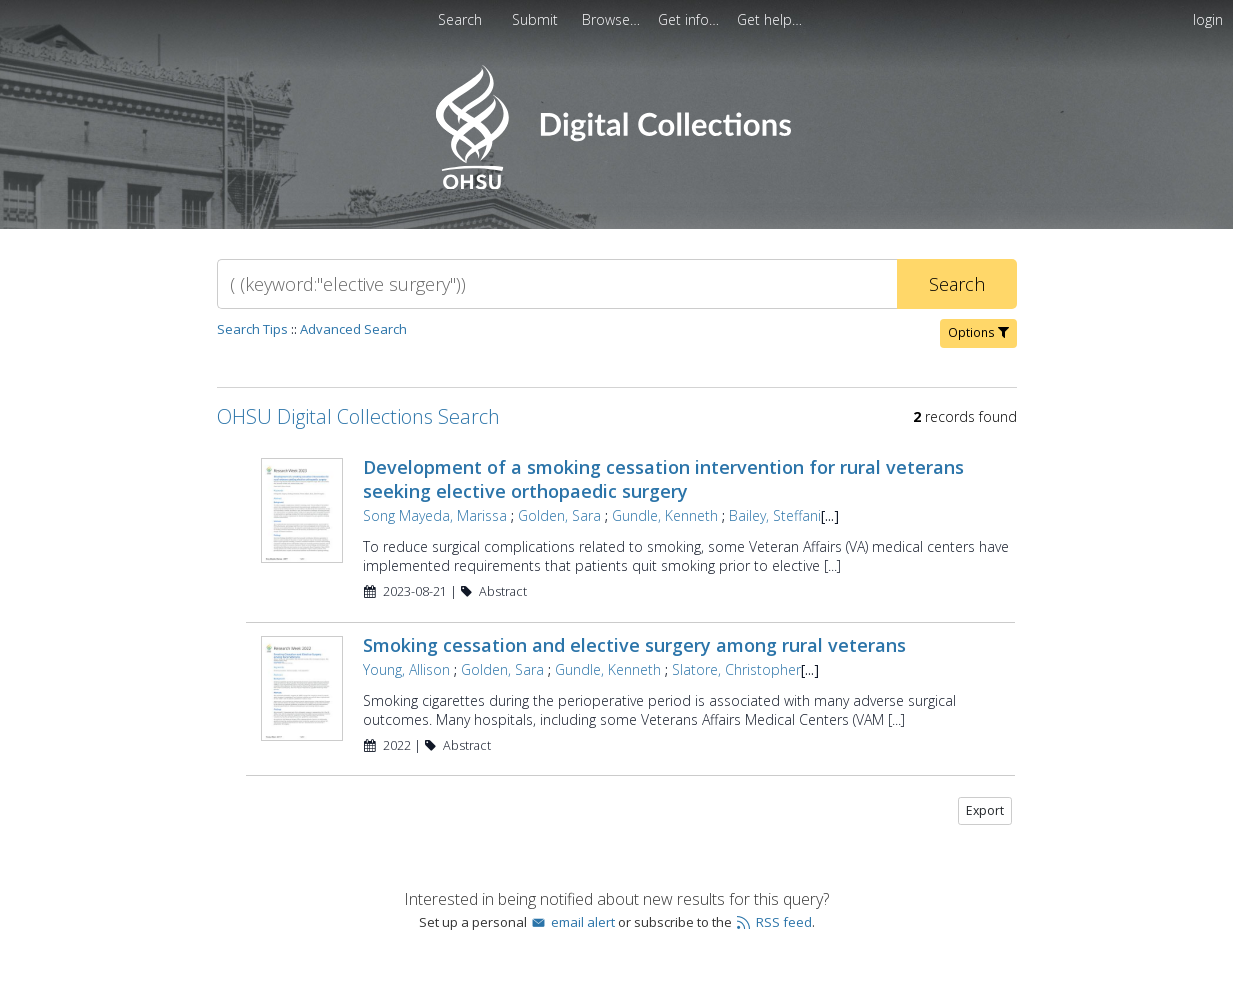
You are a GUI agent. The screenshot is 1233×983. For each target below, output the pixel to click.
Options (978, 332)
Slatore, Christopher (736, 669)
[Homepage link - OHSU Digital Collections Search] (616, 184)
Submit (537, 19)
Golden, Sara (559, 515)
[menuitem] (537, 19)
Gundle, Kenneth (665, 515)
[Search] (557, 284)
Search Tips (252, 329)
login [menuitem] (1208, 19)
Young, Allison (406, 669)
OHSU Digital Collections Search (358, 416)
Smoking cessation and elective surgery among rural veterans (634, 645)
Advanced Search (353, 329)
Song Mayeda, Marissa (435, 515)
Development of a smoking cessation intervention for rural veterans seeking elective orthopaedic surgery (663, 479)
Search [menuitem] (460, 19)
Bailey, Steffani (775, 515)
